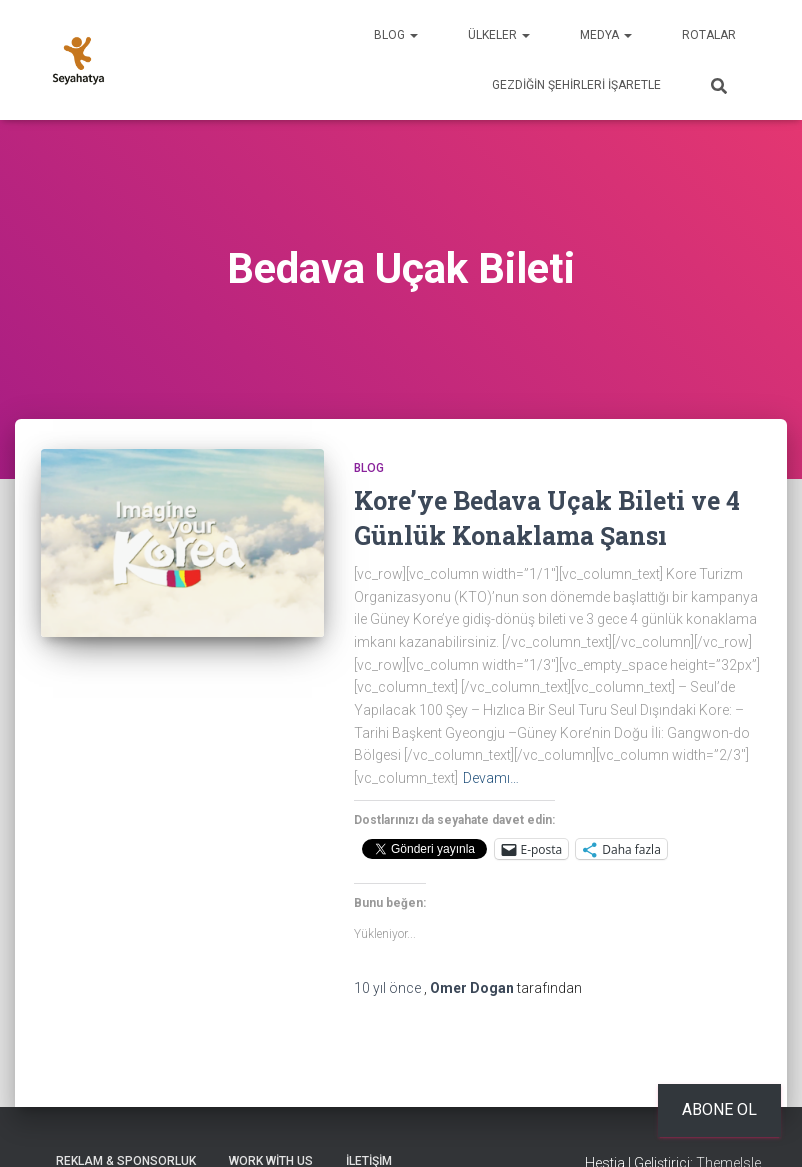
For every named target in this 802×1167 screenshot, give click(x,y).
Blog (396, 35)
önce (389, 988)
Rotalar (709, 35)
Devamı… (491, 778)
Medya (606, 35)
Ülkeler (499, 35)
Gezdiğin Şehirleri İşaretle (576, 85)
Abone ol (719, 1109)
